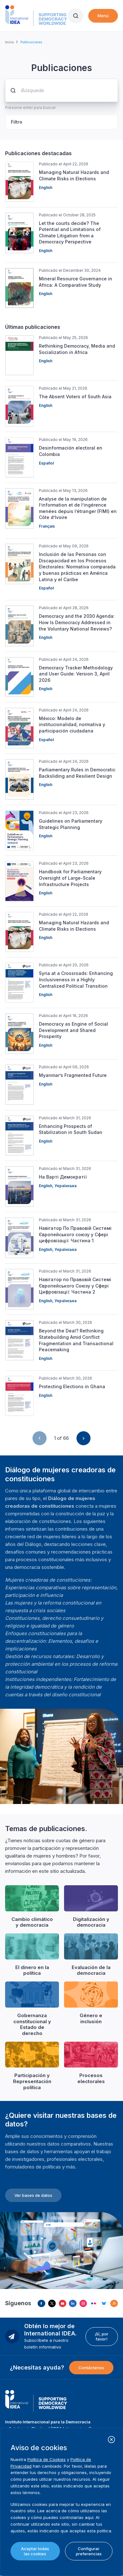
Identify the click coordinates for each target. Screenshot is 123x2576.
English (45, 187)
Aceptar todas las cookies (35, 2551)
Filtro (16, 122)
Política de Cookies (46, 2459)
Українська (65, 1185)
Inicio (9, 42)
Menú (103, 15)
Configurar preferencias (89, 2551)
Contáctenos (91, 2367)
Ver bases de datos (33, 2195)
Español (46, 463)
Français (47, 526)
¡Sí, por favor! (101, 2336)
